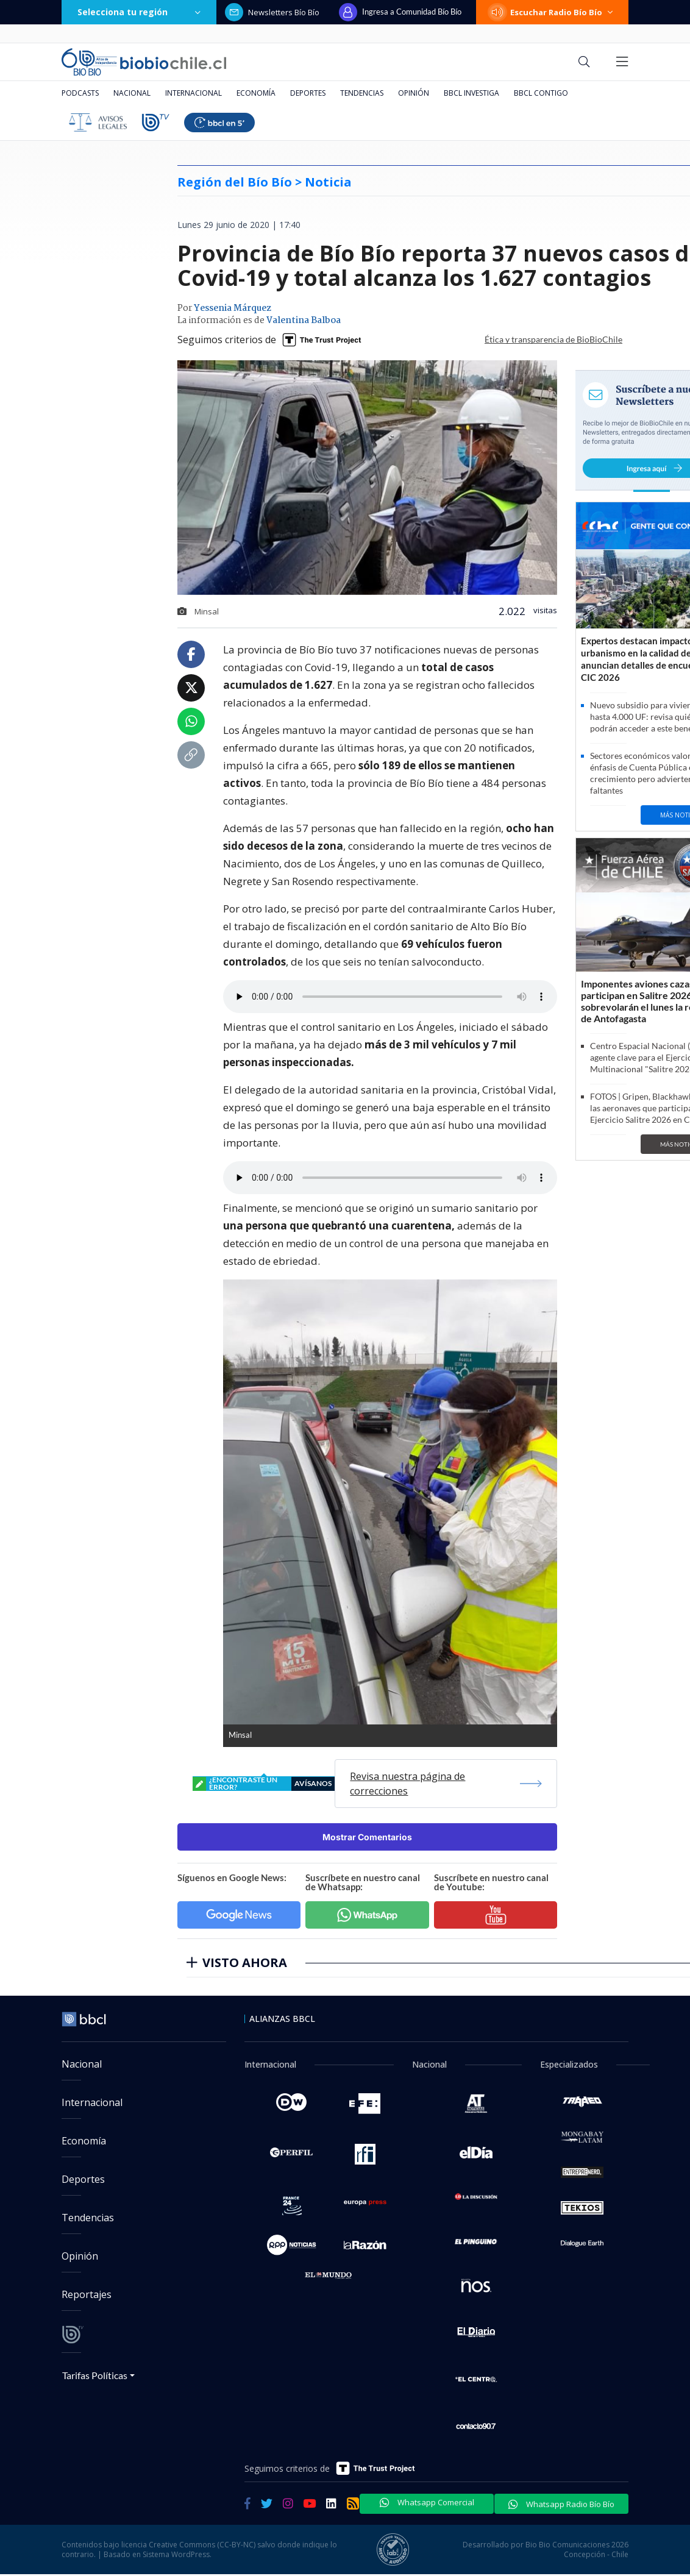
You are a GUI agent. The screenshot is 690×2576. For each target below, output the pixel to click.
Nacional (132, 93)
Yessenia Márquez (232, 308)
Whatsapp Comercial (427, 2502)
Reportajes (87, 2294)
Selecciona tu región (139, 12)
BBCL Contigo (541, 93)
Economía (256, 93)
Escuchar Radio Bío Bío (552, 12)
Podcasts (80, 93)
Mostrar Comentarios (367, 1837)
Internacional (193, 93)
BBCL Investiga (471, 93)
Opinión (413, 93)
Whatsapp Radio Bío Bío (561, 2504)
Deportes (307, 93)
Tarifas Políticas (94, 2375)
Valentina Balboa (303, 320)
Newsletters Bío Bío (272, 12)
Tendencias (361, 93)
